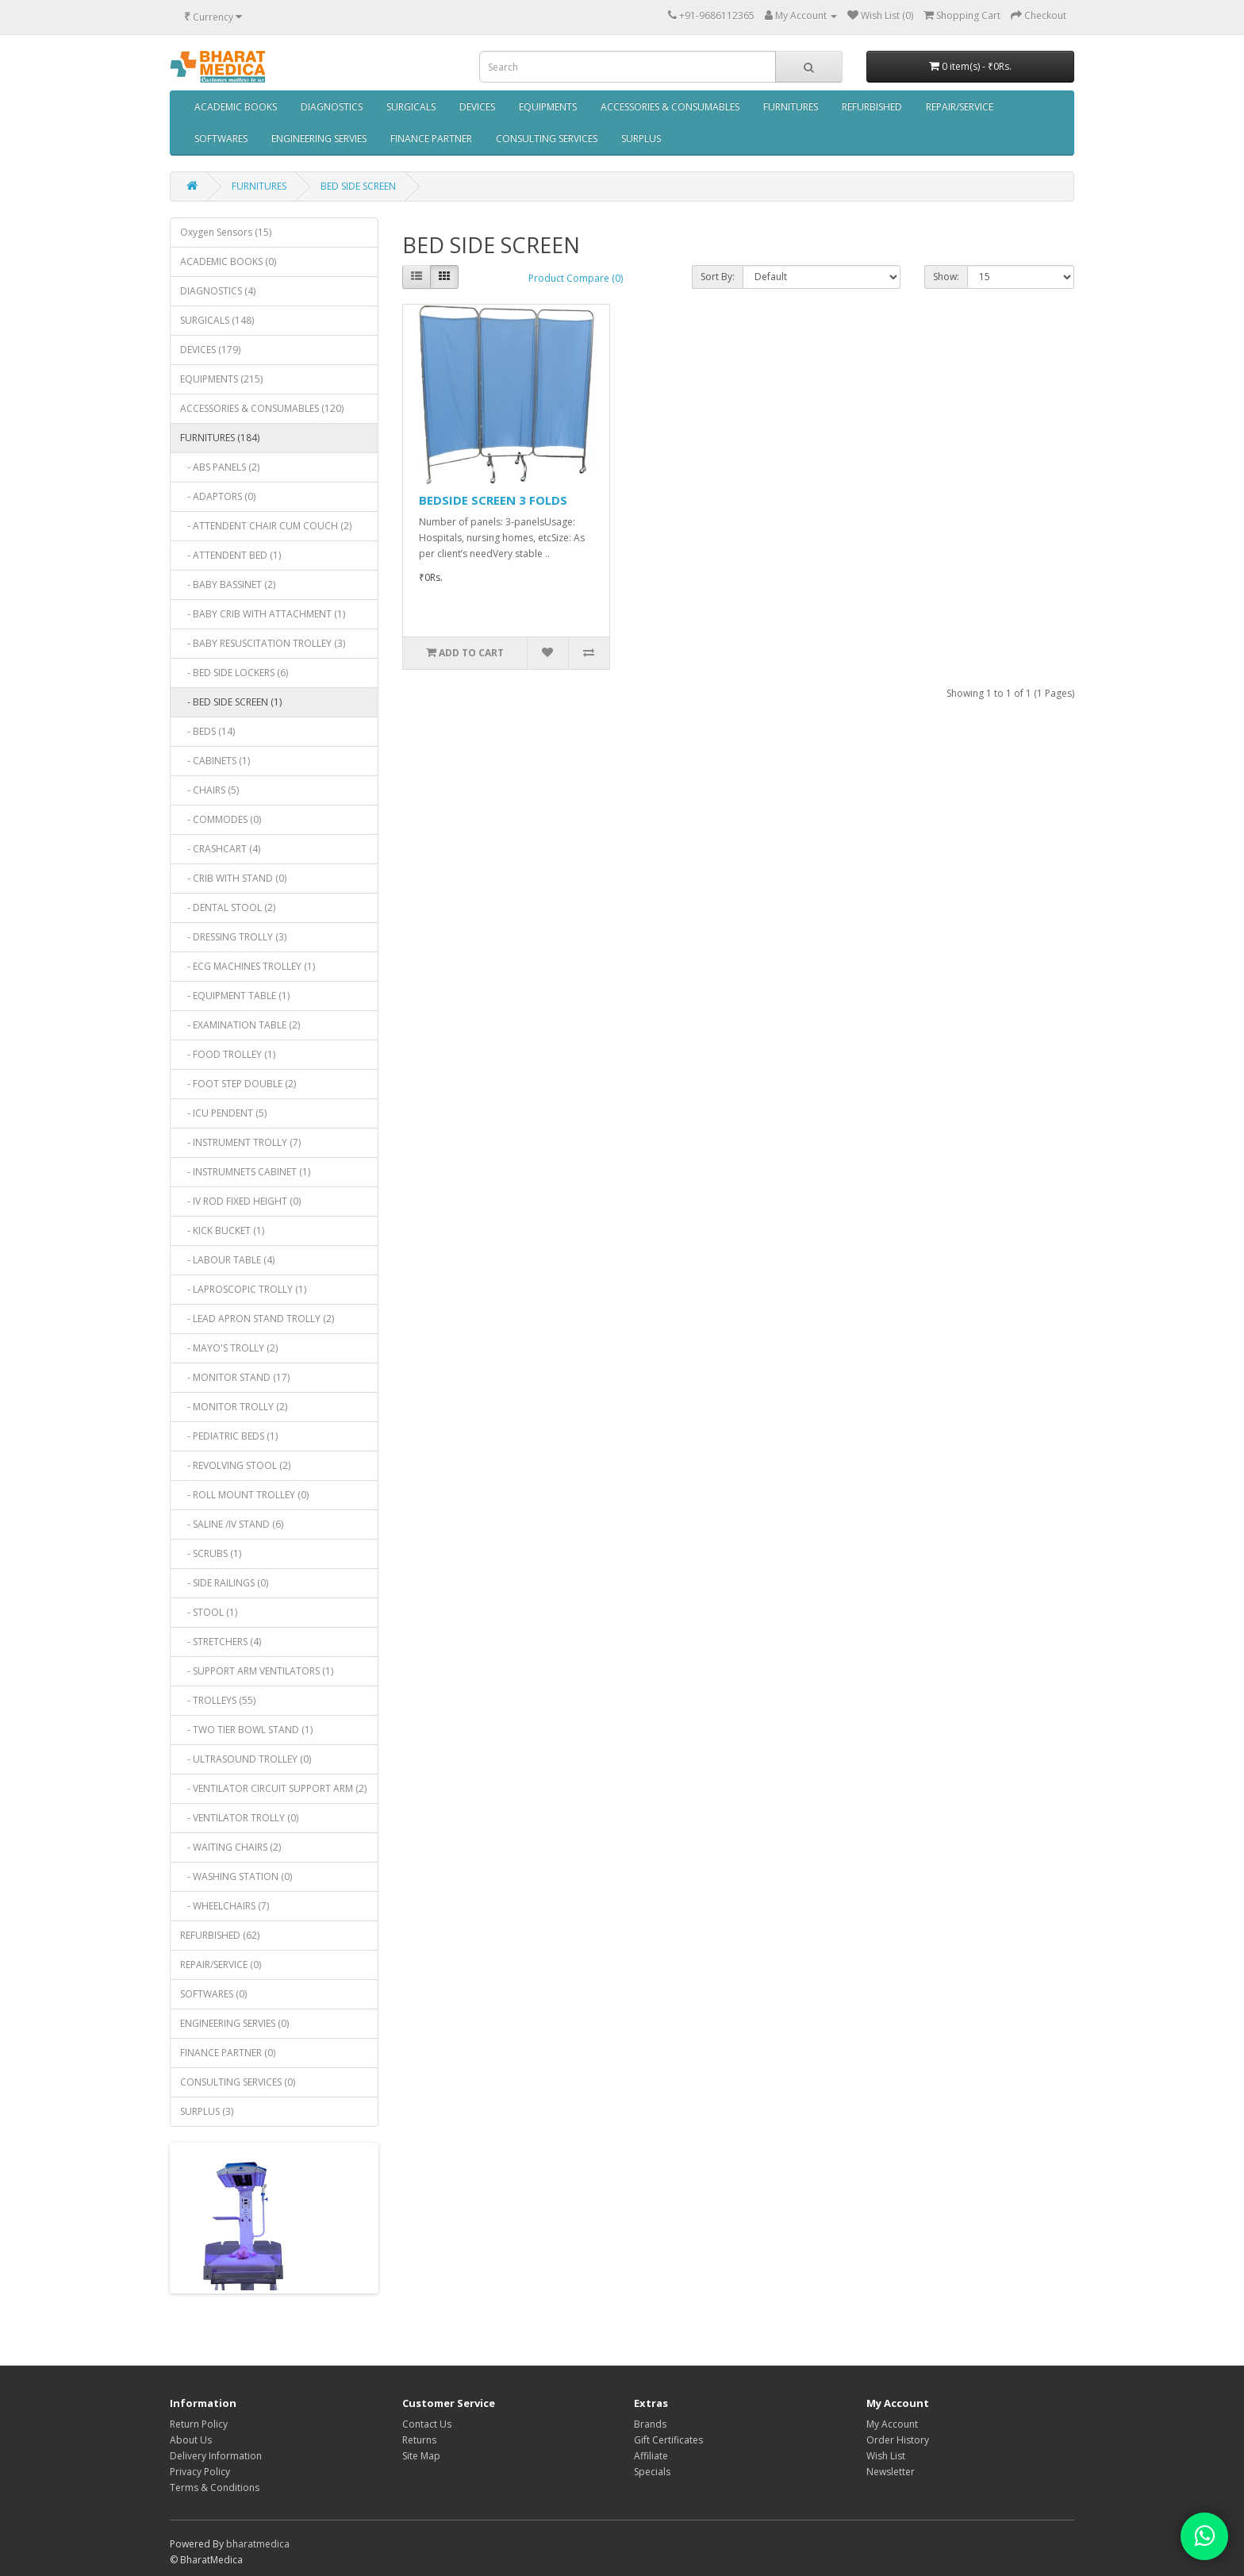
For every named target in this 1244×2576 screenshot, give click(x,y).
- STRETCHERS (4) (220, 1641)
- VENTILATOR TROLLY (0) (239, 1817)
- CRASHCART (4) (220, 848)
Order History (897, 2440)
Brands (650, 2424)
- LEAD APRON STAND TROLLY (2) (257, 1318)
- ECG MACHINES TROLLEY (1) (247, 966)
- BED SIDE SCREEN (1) (231, 702)
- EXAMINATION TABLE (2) (240, 1025)
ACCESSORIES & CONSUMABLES (670, 106)
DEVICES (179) (210, 349)
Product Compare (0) (575, 278)
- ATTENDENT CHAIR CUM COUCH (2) (265, 526)
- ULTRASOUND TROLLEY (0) (245, 1759)
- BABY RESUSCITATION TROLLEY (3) (262, 643)
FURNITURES (790, 106)
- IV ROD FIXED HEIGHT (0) (240, 1201)
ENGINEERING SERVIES (319, 138)
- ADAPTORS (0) (217, 496)
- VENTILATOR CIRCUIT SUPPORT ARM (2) (273, 1788)
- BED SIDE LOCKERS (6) (234, 672)
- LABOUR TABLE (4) (227, 1260)
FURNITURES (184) (219, 437)
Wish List (885, 2456)
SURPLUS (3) (206, 2111)
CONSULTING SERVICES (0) (237, 2082)
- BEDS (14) (207, 731)
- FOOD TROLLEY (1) (227, 1054)
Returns (419, 2440)
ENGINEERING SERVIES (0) (234, 2023)
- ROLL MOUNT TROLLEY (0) (244, 1494)
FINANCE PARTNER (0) (227, 2052)
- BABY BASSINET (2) (227, 584)
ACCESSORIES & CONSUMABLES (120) (262, 408)
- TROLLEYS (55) (217, 1700)
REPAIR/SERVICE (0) (220, 1964)
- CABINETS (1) (215, 760)
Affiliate (651, 2456)
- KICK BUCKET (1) (222, 1230)
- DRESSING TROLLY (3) (233, 937)
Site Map (421, 2456)
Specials (652, 2471)
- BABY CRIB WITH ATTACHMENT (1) (262, 614)
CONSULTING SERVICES (546, 138)
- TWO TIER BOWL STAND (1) (246, 1729)
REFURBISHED (872, 106)
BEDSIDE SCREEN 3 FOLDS (493, 500)
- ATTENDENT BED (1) (230, 555)
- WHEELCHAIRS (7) (224, 1906)
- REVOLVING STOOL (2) (235, 1465)
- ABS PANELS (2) (219, 467)
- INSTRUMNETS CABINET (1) (245, 1171)
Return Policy (199, 2424)
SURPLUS (641, 138)
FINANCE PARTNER (431, 138)
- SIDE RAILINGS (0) (224, 1583)
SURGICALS (411, 106)
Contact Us (426, 2424)
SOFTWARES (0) (213, 1994)
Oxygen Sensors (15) (225, 232)
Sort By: (718, 276)
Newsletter (890, 2471)
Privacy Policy (200, 2471)
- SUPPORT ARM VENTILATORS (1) (256, 1671)
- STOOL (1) (208, 1612)
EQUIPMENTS (548, 106)
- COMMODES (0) (220, 819)
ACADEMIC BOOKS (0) (228, 261)
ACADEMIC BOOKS (235, 106)
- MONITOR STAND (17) (235, 1377)
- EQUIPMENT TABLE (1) (235, 995)
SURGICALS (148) (217, 320)
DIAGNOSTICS (332, 106)
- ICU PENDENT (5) (223, 1113)
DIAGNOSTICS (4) (217, 291)
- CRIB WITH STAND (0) (233, 878)
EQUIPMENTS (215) (221, 379)
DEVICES (477, 106)
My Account (892, 2424)
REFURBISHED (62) (219, 1935)
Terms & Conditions (214, 2487)
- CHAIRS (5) (209, 790)
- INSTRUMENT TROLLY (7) (240, 1142)
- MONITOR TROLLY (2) (233, 1406)
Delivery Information (216, 2456)
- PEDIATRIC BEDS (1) (229, 1436)
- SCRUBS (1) (210, 1553)
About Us (191, 2440)
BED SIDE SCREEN (358, 186)
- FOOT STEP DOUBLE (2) (238, 1083)
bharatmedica (258, 2544)
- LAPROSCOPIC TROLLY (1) (243, 1289)
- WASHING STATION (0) (236, 1876)
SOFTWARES (221, 138)
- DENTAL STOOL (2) (227, 907)
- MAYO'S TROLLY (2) (229, 1348)
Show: (946, 276)
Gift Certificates (668, 2440)
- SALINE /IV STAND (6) (231, 1524)
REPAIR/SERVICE (959, 106)
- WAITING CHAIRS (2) (230, 1847)
